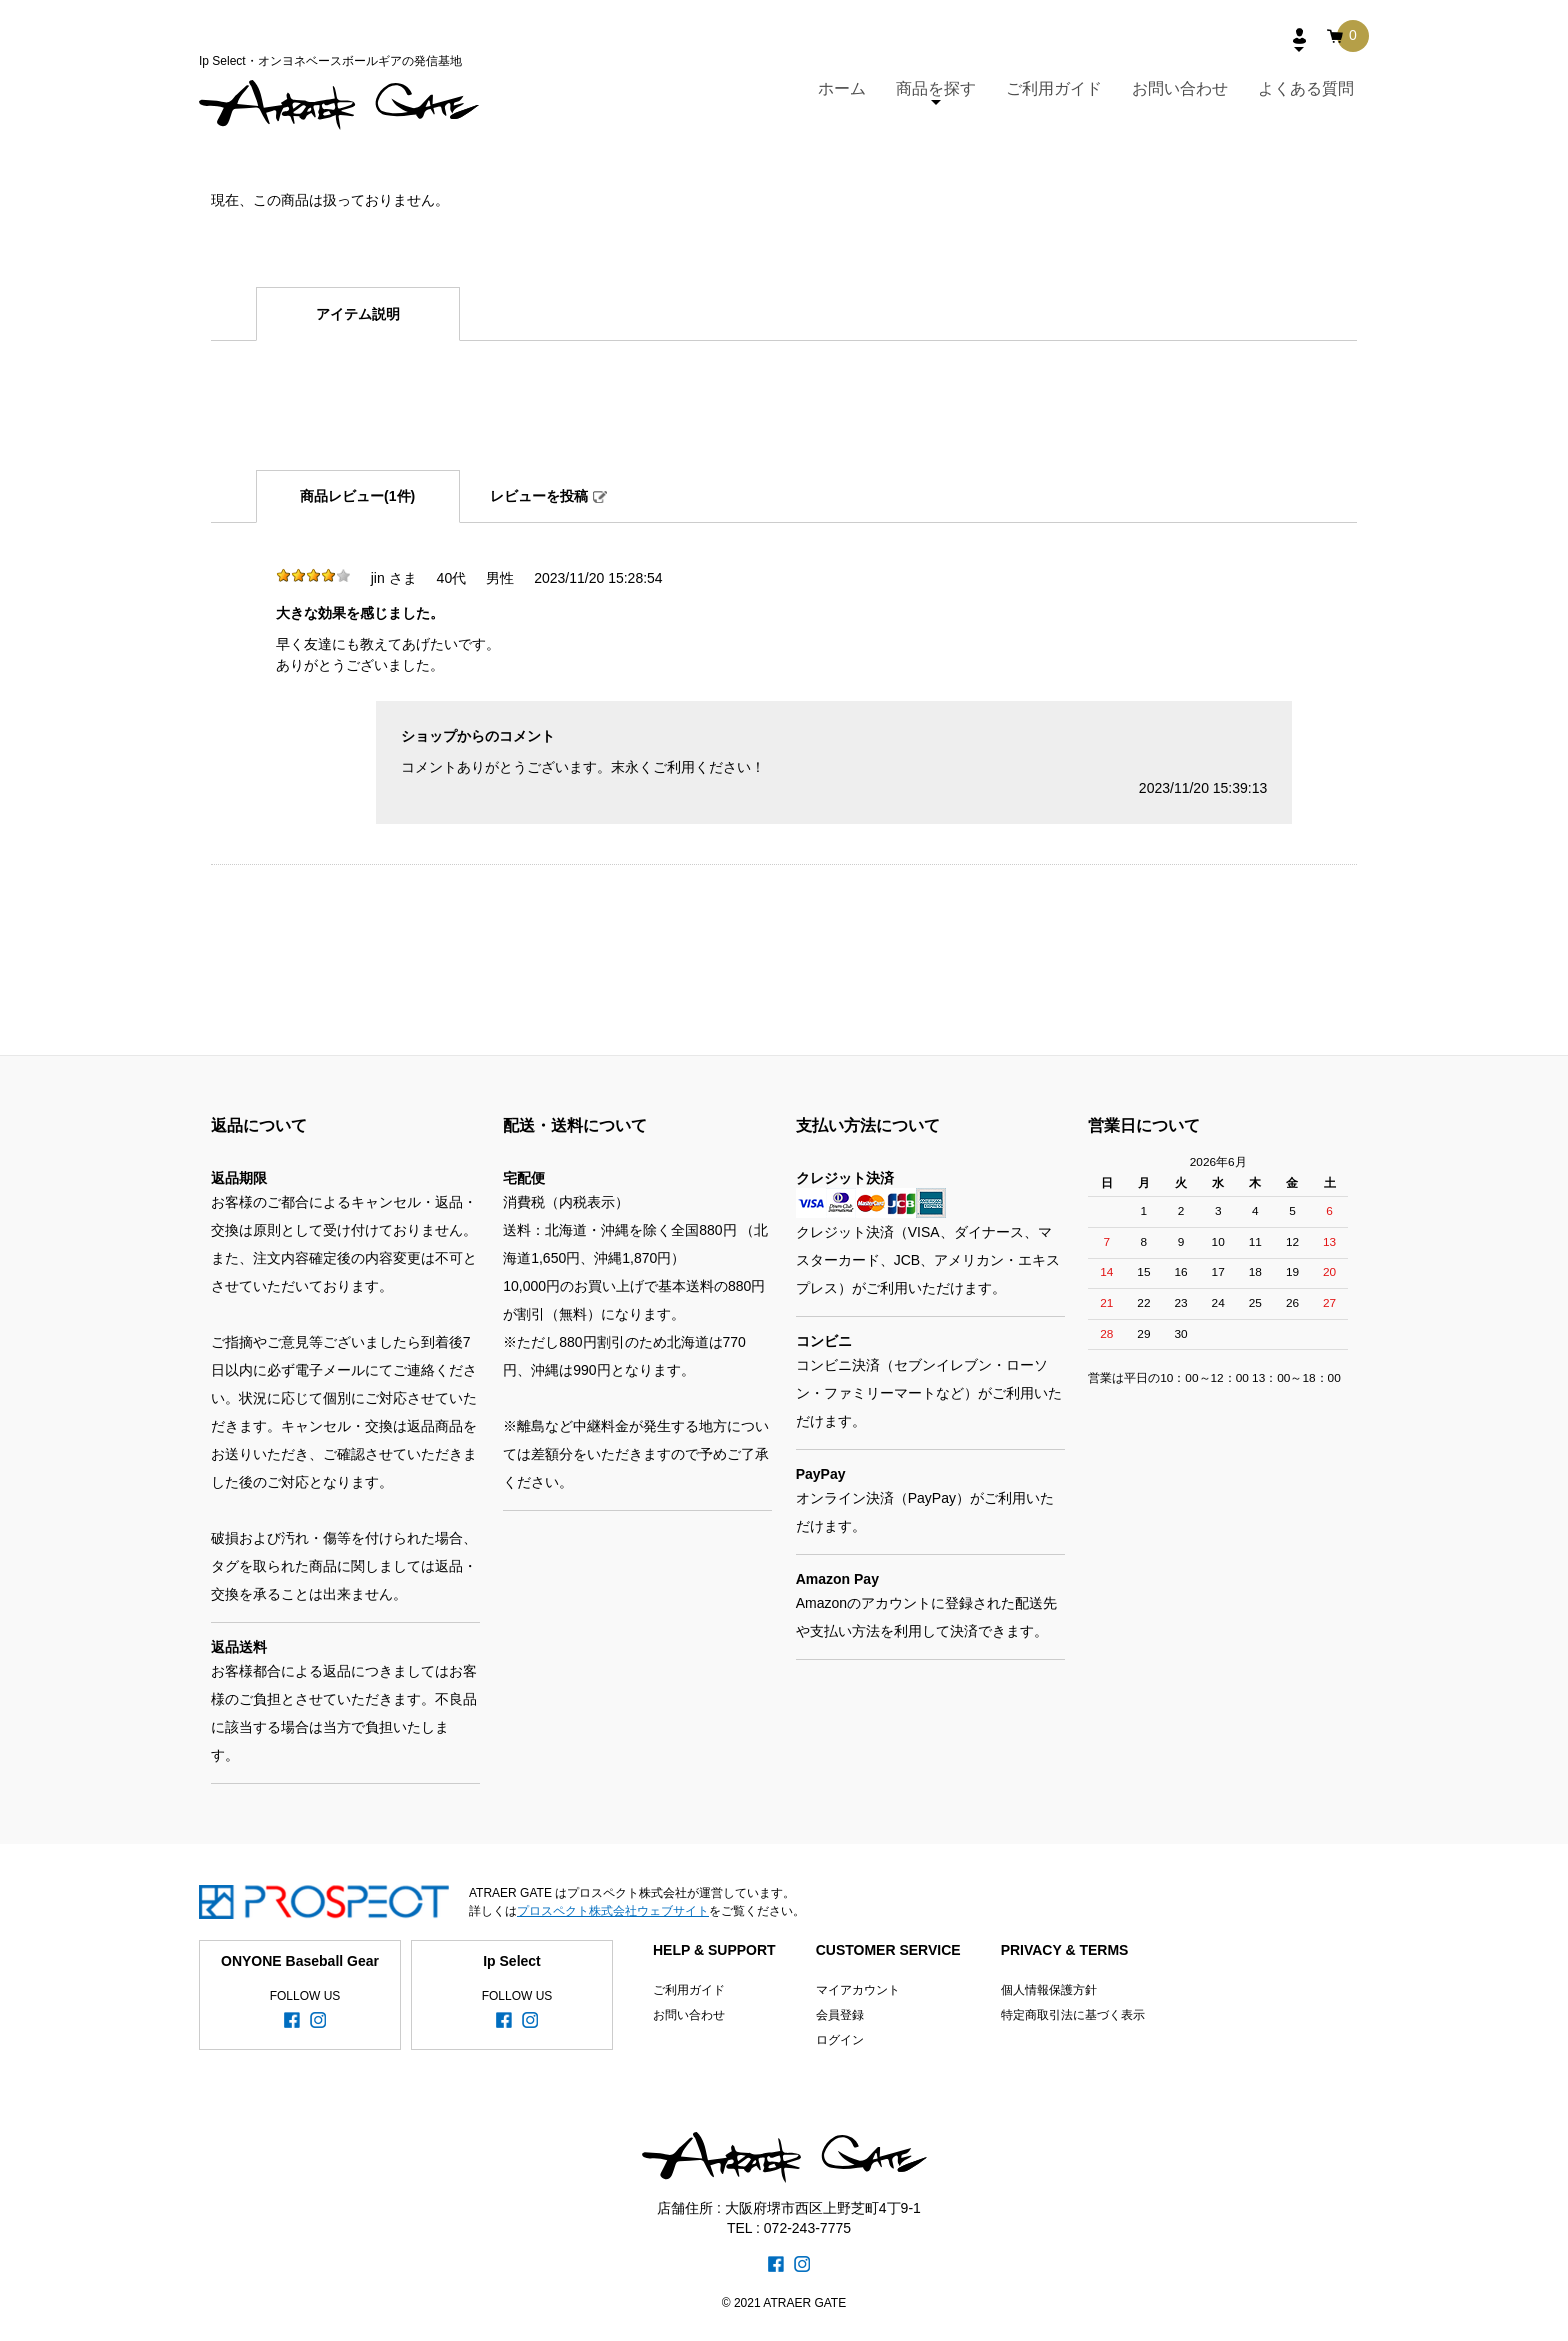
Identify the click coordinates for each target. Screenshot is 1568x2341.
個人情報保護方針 (1049, 1990)
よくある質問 (1306, 88)
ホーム (842, 88)
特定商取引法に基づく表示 (1073, 2015)
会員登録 (840, 2015)
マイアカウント (858, 1990)
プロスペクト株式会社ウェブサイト (613, 1911)
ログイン (840, 2040)
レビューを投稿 (539, 496)
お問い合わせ (1180, 88)
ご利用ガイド (1054, 88)
